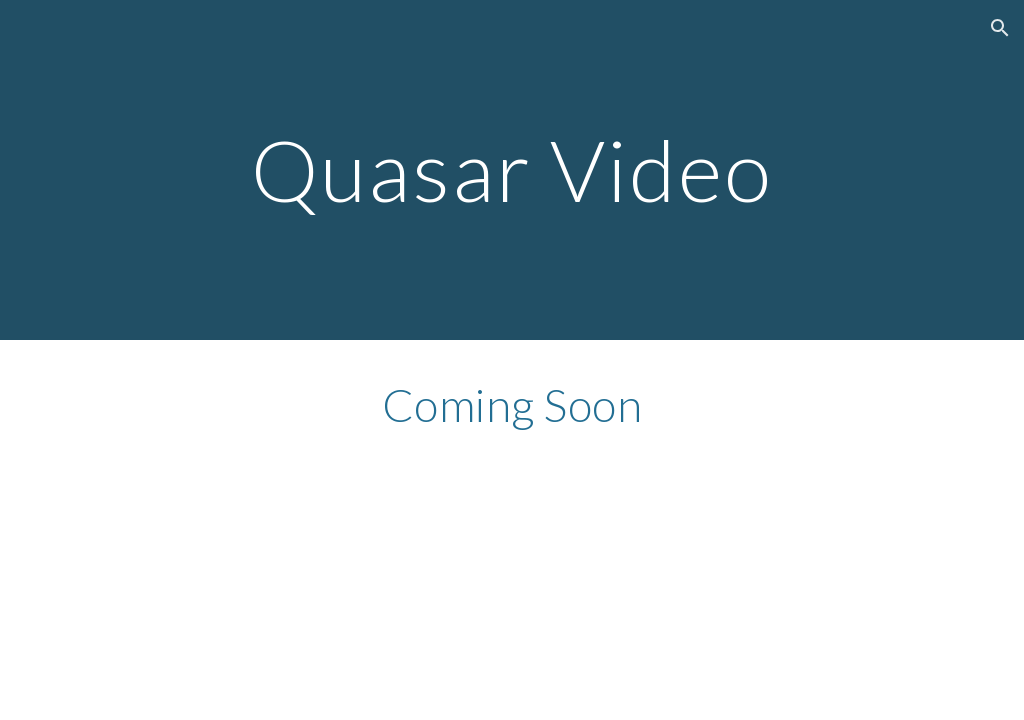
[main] (512, 169)
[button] (1000, 28)
